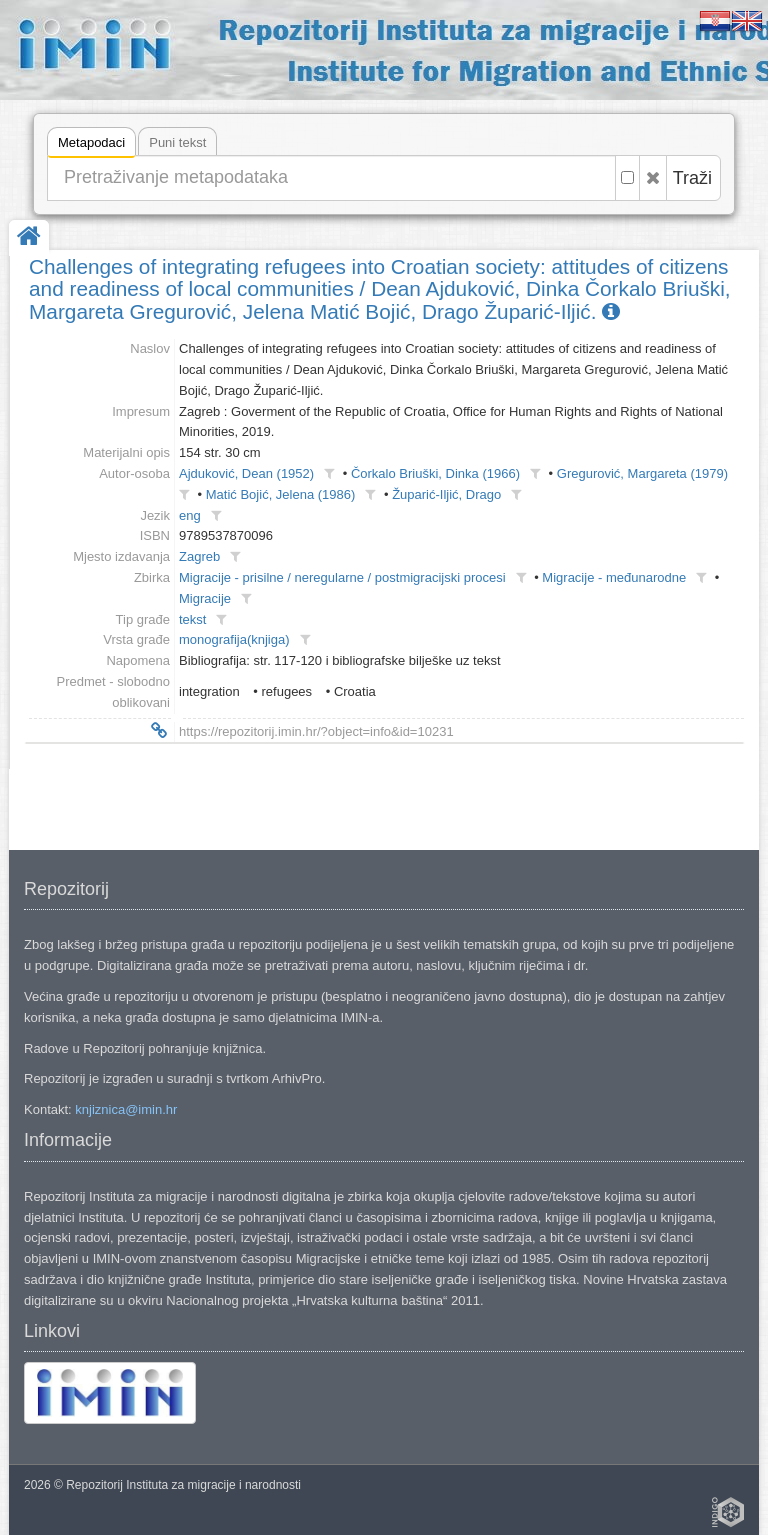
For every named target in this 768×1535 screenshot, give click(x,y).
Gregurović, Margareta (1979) (642, 473)
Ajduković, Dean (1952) (246, 473)
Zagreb (199, 556)
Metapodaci (91, 145)
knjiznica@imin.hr (126, 1109)
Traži (692, 178)
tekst (192, 619)
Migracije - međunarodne (614, 577)
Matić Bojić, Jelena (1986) (281, 494)
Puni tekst (177, 142)
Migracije (205, 598)
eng (190, 515)
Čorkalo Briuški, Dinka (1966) (435, 473)
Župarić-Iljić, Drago (446, 494)
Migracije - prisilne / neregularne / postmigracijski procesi (342, 577)
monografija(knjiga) (234, 639)
